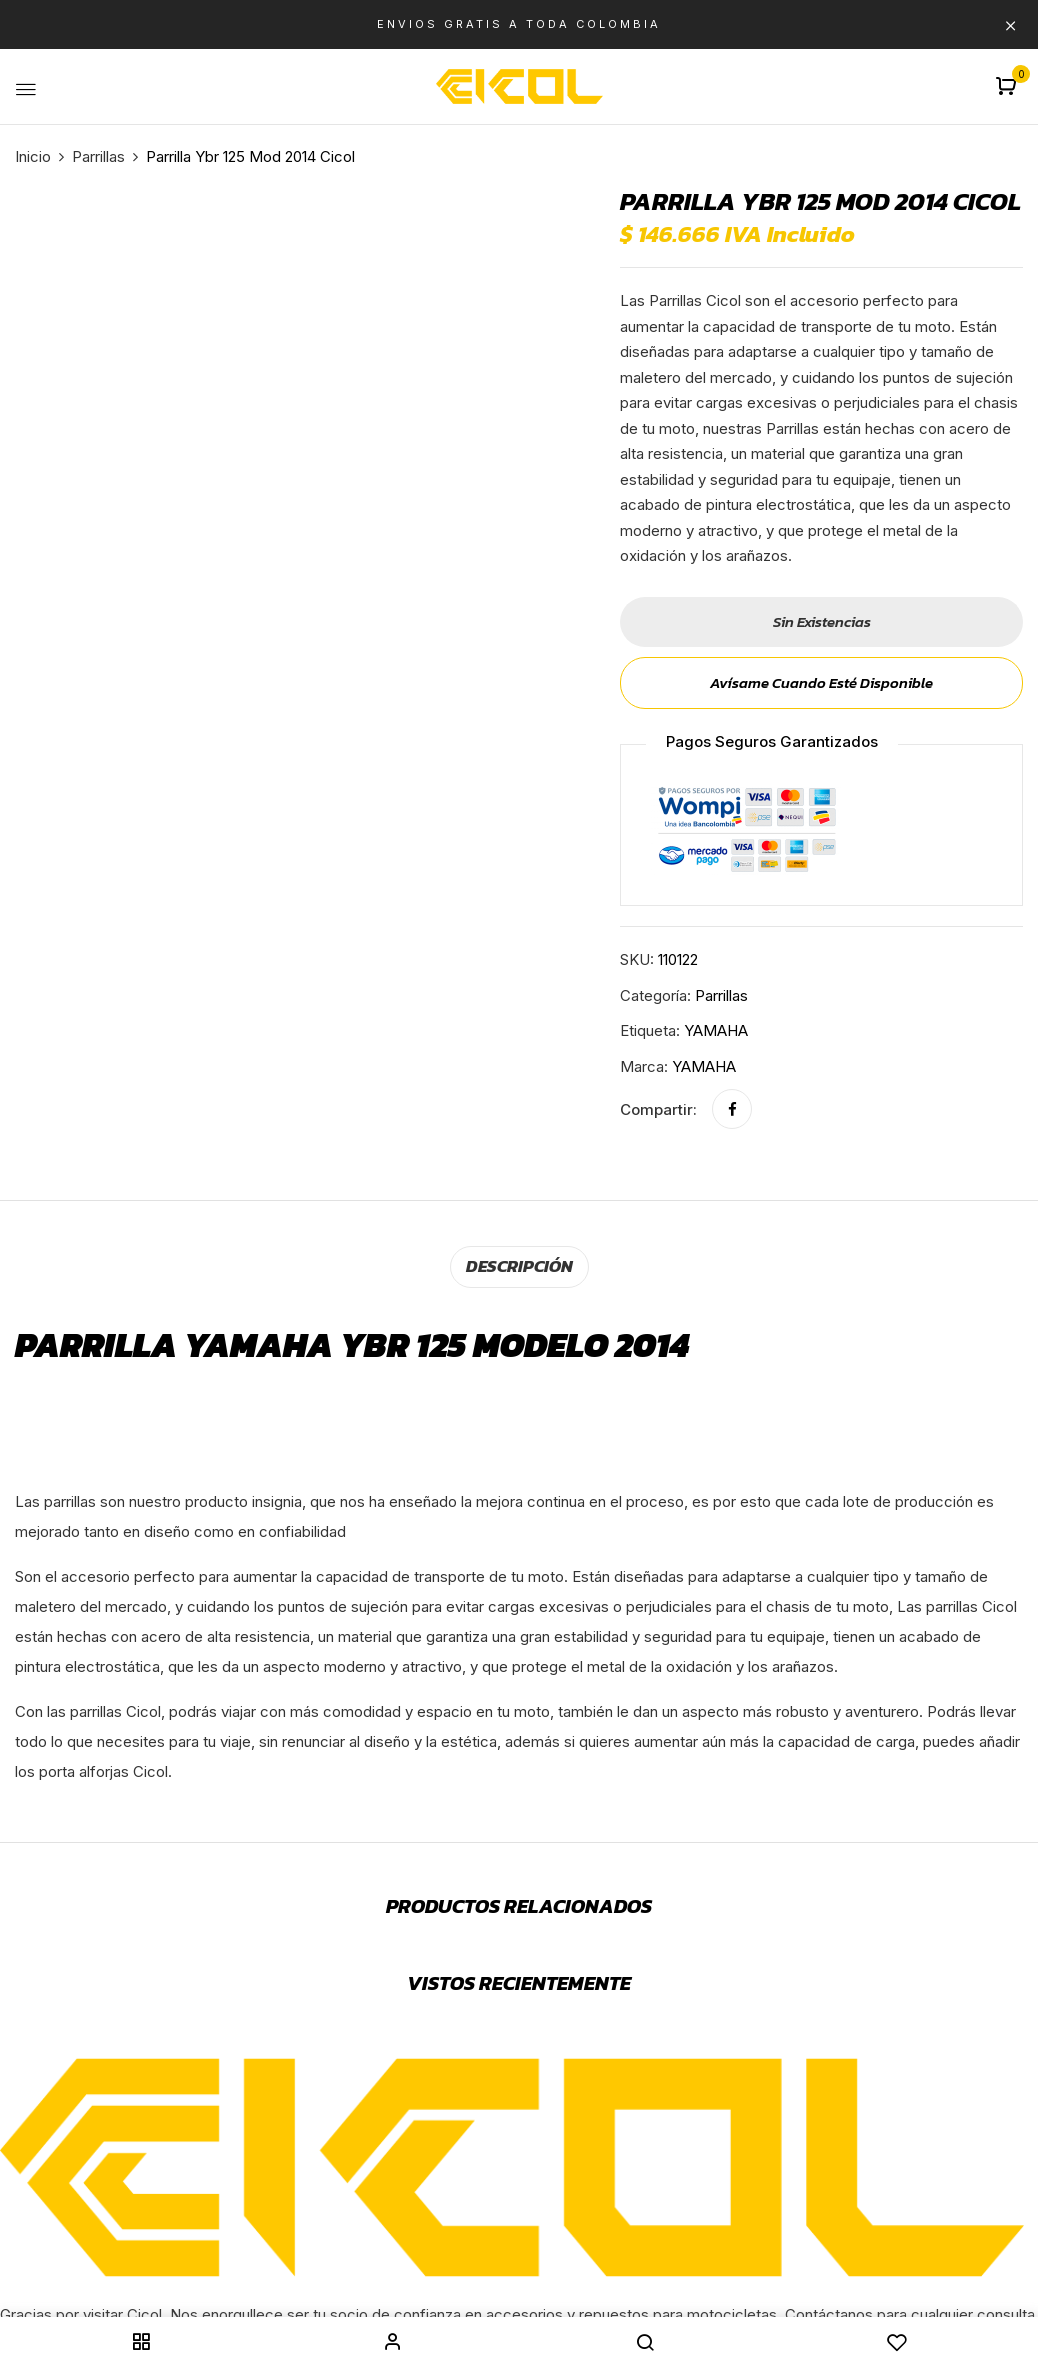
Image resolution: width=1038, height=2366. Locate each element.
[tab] (519, 1265)
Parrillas (98, 156)
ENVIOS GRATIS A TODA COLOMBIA (519, 24)
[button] (1008, 87)
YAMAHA (716, 1030)
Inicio (33, 156)
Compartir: (658, 1109)
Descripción (519, 1265)
